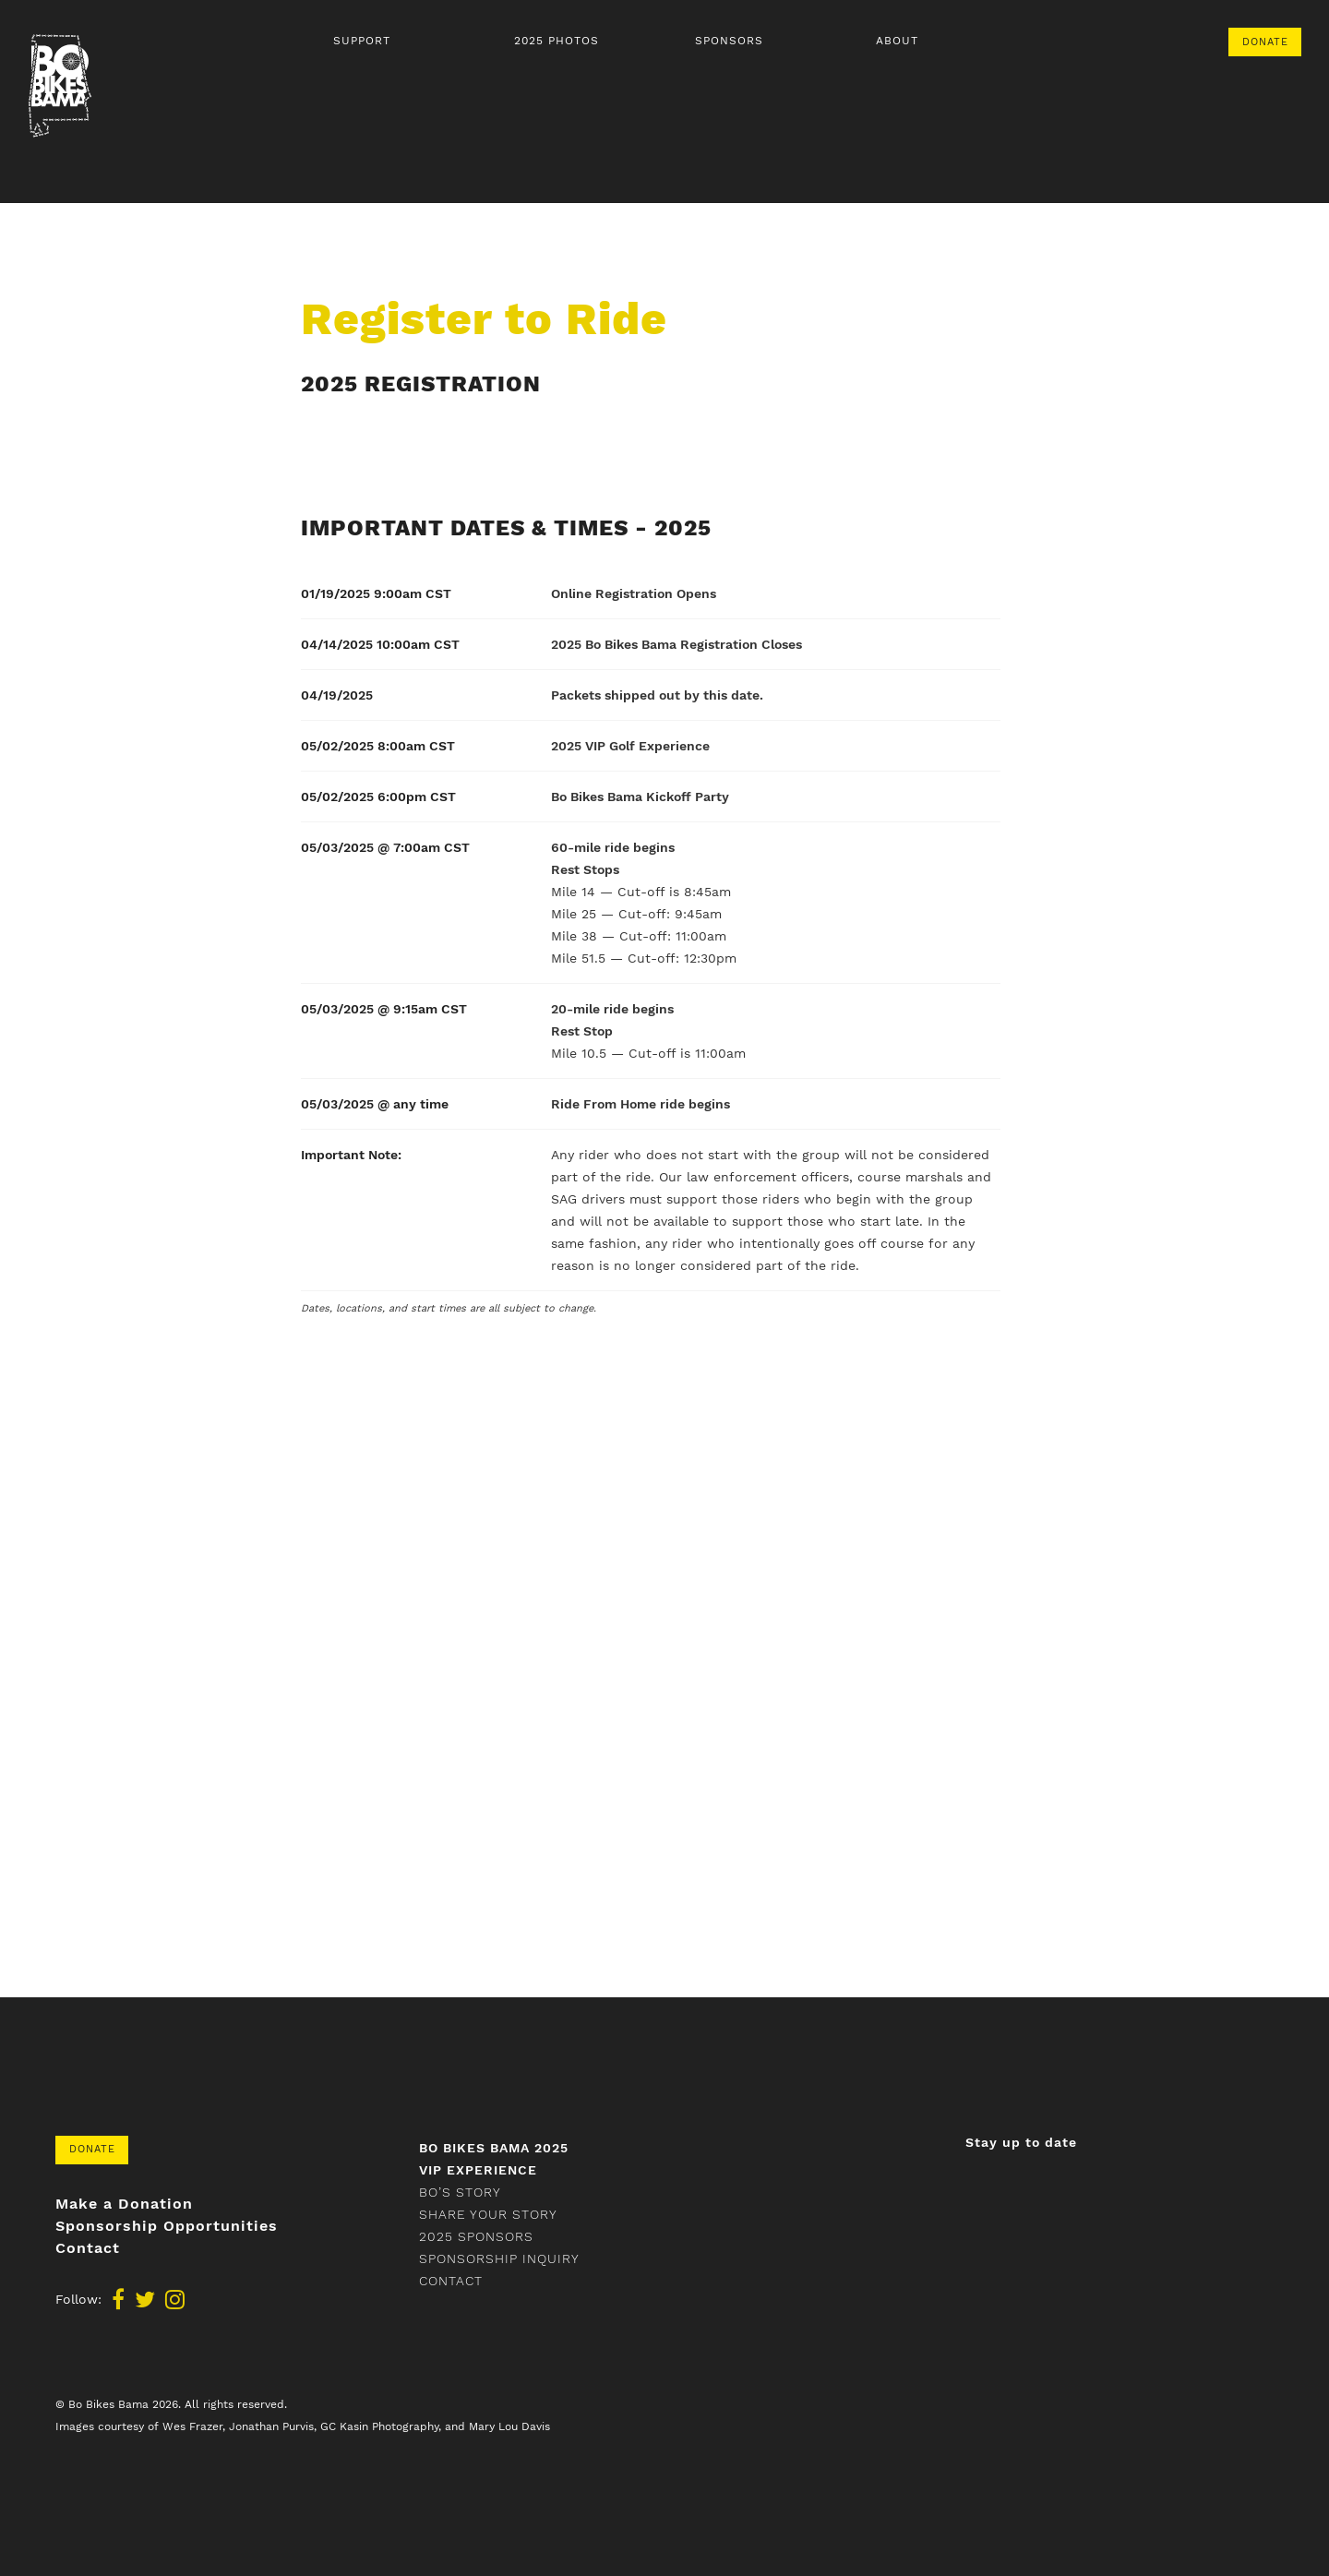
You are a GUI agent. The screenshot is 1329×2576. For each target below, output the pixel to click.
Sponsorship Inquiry (499, 2258)
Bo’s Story (460, 2192)
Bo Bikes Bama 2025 (494, 2147)
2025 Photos (556, 40)
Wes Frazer (192, 2426)
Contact (87, 2248)
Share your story (488, 2214)
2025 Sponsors (476, 2236)
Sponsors (729, 40)
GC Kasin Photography (379, 2426)
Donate (1265, 42)
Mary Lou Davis (509, 2426)
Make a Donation (124, 2204)
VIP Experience (478, 2169)
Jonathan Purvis (271, 2426)
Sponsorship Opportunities (166, 2226)
